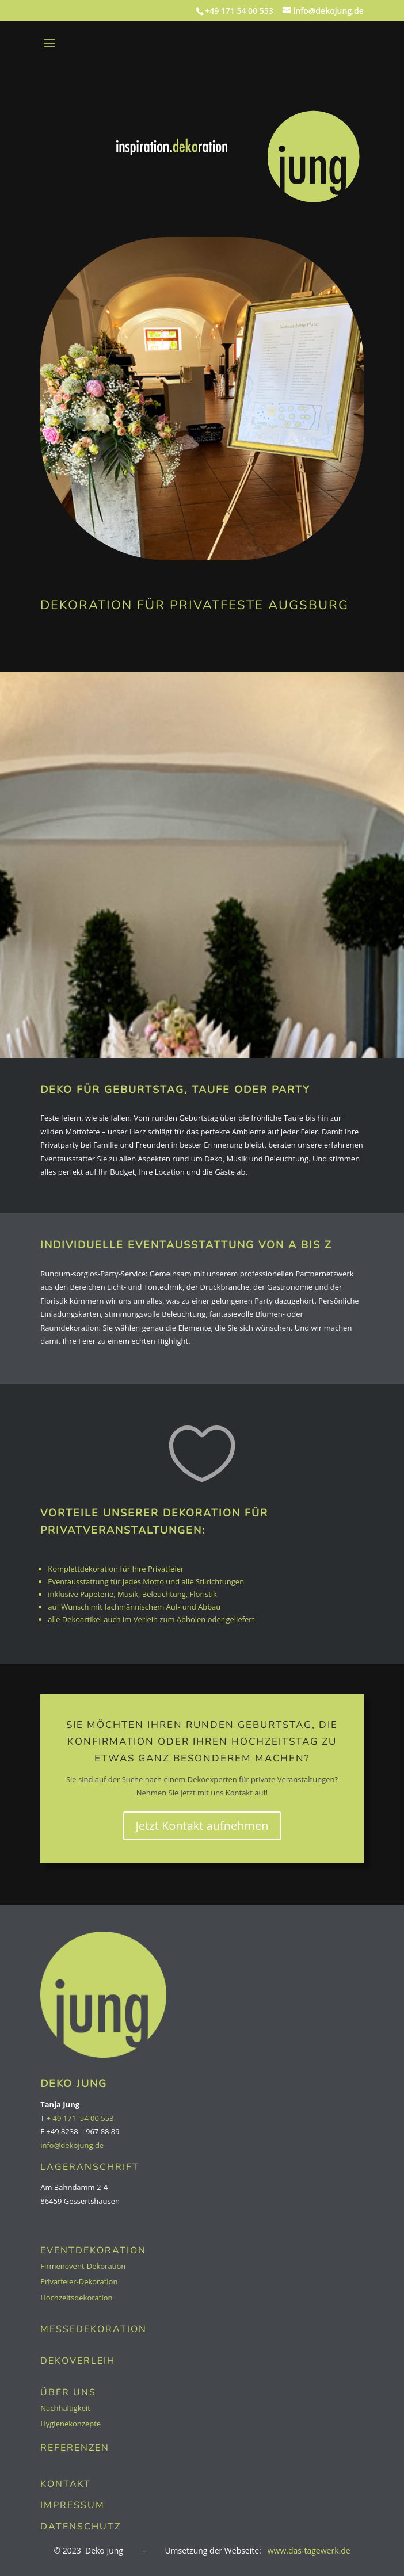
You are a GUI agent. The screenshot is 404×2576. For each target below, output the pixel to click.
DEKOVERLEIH (77, 2361)
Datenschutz (80, 2526)
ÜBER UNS (68, 2392)
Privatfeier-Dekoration (78, 2281)
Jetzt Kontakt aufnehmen (202, 1825)
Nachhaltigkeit (65, 2408)
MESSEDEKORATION (93, 2329)
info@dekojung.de (72, 2145)
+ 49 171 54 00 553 (80, 2118)
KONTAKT (65, 2484)
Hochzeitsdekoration (76, 2297)
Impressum (72, 2505)
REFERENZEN (74, 2447)
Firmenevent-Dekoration (82, 2266)
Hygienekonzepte (70, 2423)
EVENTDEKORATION (93, 2250)
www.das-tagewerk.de (309, 2550)
